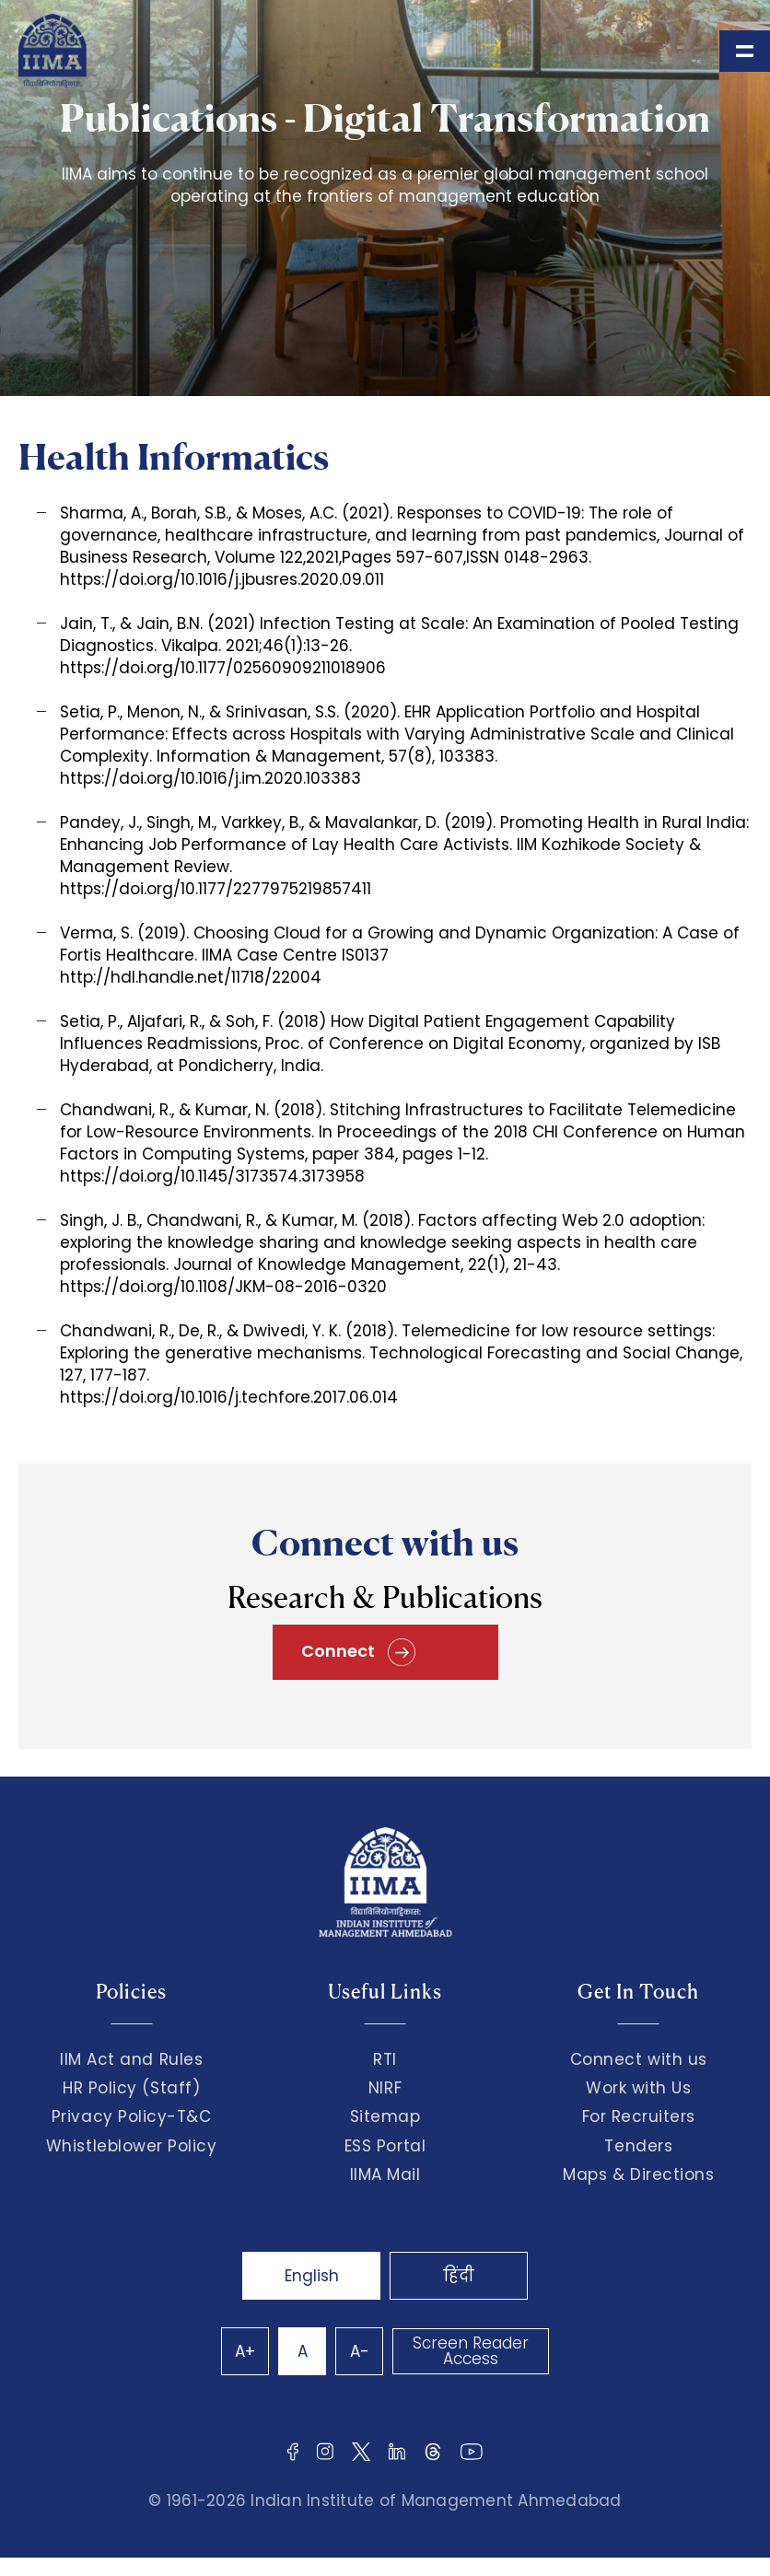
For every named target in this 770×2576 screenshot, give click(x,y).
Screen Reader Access (471, 2351)
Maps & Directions (638, 2174)
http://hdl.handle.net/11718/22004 (190, 977)
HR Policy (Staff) (131, 2088)
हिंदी (458, 2276)
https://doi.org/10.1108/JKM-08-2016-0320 (223, 1287)
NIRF (385, 2088)
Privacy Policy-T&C (132, 2116)
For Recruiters (638, 2116)
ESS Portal (385, 2146)
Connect (358, 1652)
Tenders (638, 2146)
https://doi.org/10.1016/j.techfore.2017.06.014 (229, 1397)
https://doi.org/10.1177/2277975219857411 (215, 889)
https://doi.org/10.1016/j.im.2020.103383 (210, 778)
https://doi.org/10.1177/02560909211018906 (223, 668)
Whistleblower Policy (131, 2146)
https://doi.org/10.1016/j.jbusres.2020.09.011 (222, 579)
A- (359, 2351)
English (312, 2276)
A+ (245, 2351)
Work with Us (638, 2088)
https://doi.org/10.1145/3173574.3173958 (212, 1176)
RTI (385, 2059)
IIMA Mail (385, 2174)
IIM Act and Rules (131, 2059)
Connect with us (638, 2059)
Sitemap (385, 2116)
